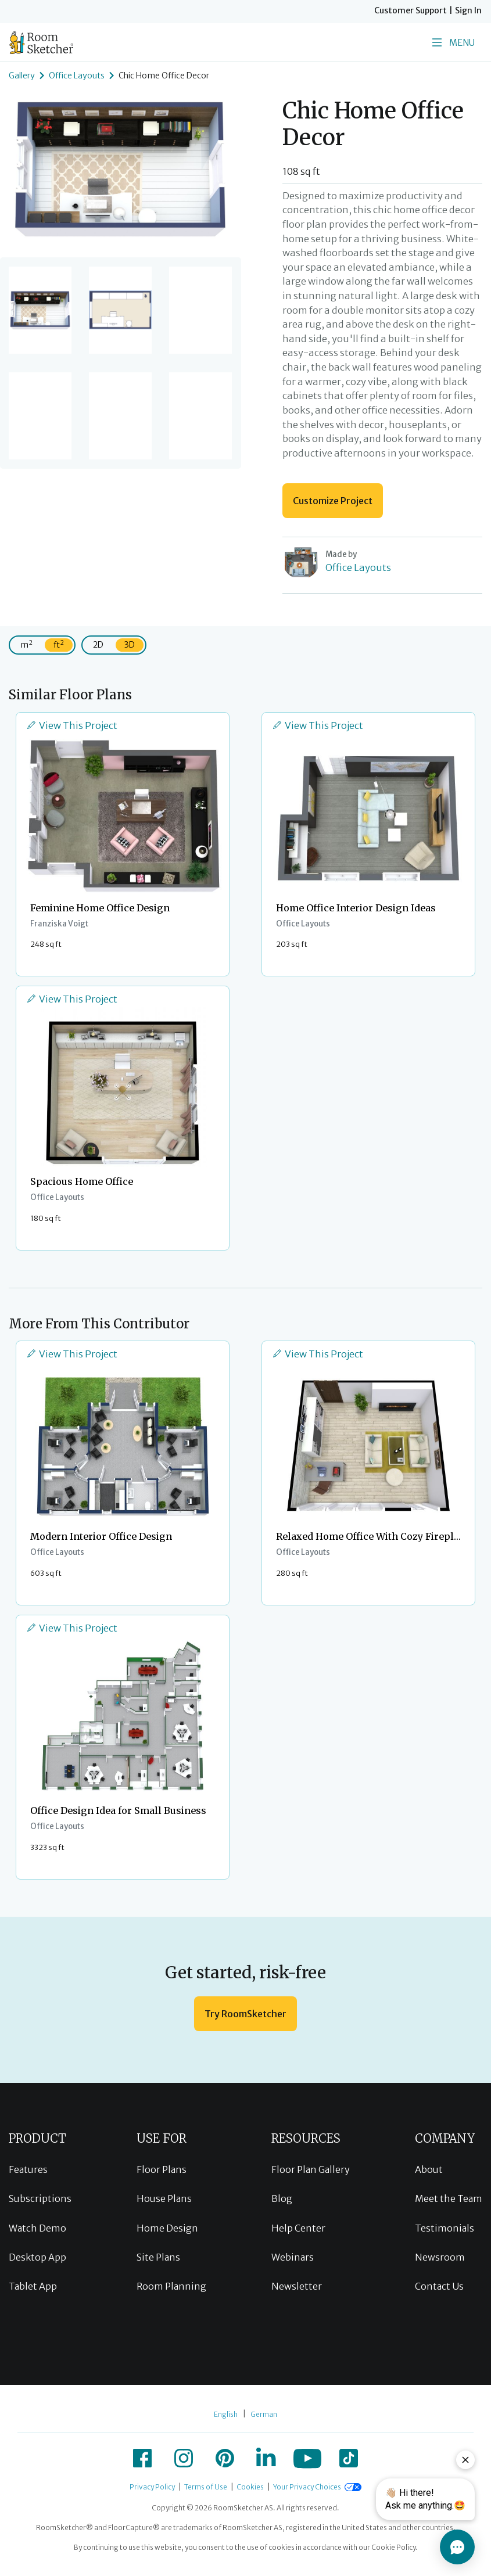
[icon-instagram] (184, 2458)
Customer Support (410, 10)
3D (129, 644)
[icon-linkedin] (266, 2458)
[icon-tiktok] (349, 2458)
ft (58, 644)
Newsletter (296, 2286)
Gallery (22, 75)
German (263, 2414)
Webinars (292, 2257)
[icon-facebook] (142, 2458)
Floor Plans (162, 2169)
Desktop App (37, 2257)
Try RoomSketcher (245, 2014)
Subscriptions (40, 2198)
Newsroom (440, 2257)
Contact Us (439, 2286)
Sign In (468, 10)
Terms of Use (205, 2486)
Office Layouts (77, 75)
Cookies (250, 2486)
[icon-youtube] (307, 2458)
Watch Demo (37, 2228)
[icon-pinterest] (225, 2458)
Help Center (298, 2228)
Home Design (167, 2228)
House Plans (164, 2198)
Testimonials (444, 2228)
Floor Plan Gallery (310, 2169)
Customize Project (332, 500)
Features (28, 2169)
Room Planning (171, 2286)
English (226, 2414)
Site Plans (158, 2257)
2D (98, 644)
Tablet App (33, 2286)
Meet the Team (448, 2198)
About (429, 2169)
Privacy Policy (152, 2486)
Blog (281, 2198)
